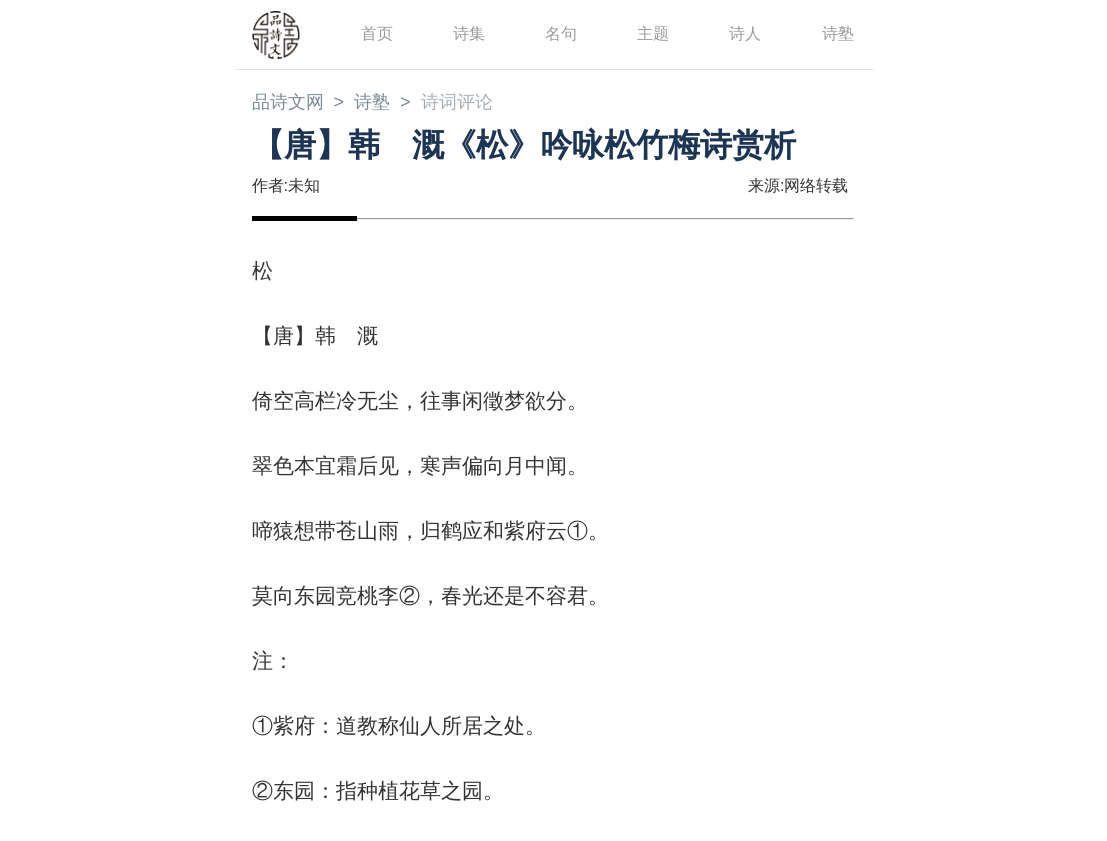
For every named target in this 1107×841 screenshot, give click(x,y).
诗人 (745, 33)
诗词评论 (457, 102)
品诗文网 (288, 102)
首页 (377, 33)
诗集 (469, 33)
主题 (653, 33)
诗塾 (838, 33)
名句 (561, 33)
